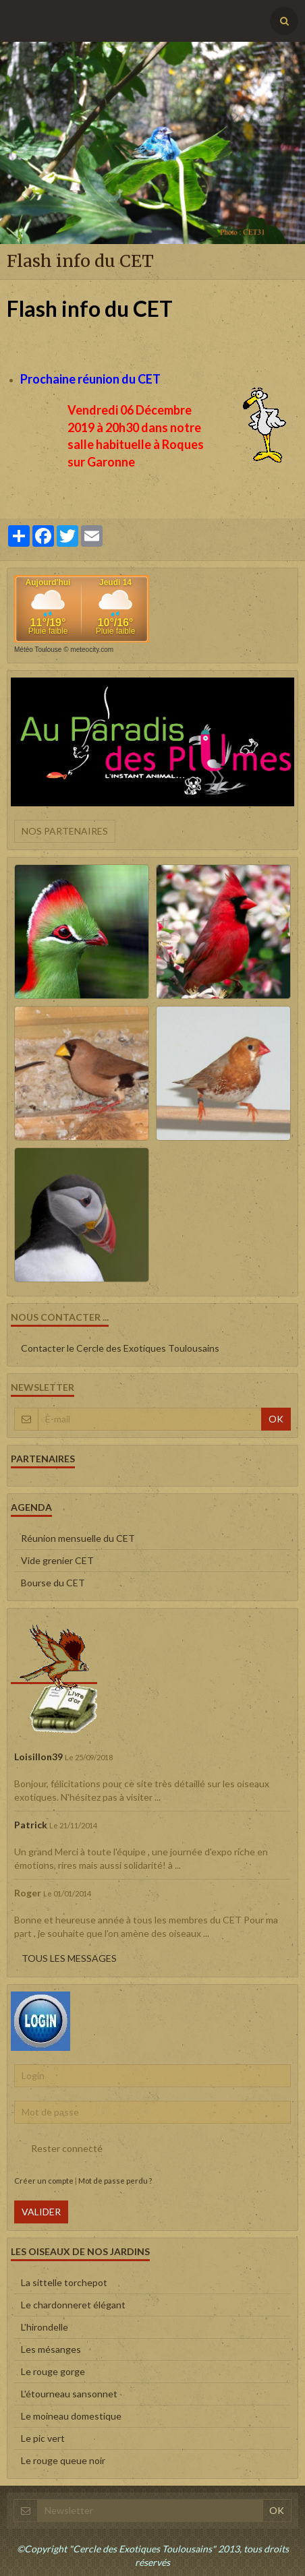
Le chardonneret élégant (73, 2304)
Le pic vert (43, 2438)
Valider (41, 2211)
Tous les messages (69, 1958)
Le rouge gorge (53, 2371)
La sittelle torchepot (64, 2282)
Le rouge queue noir (63, 2460)
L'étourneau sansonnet (69, 2393)
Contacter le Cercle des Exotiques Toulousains (120, 1348)
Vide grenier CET (57, 1560)
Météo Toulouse (37, 649)
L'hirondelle (44, 2327)
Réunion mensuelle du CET (78, 1538)
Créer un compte (44, 2180)
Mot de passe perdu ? (115, 2180)
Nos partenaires (65, 831)
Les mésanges (51, 2349)
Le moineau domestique (71, 2416)
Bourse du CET (53, 1582)
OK (276, 1419)
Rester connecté (58, 2148)
